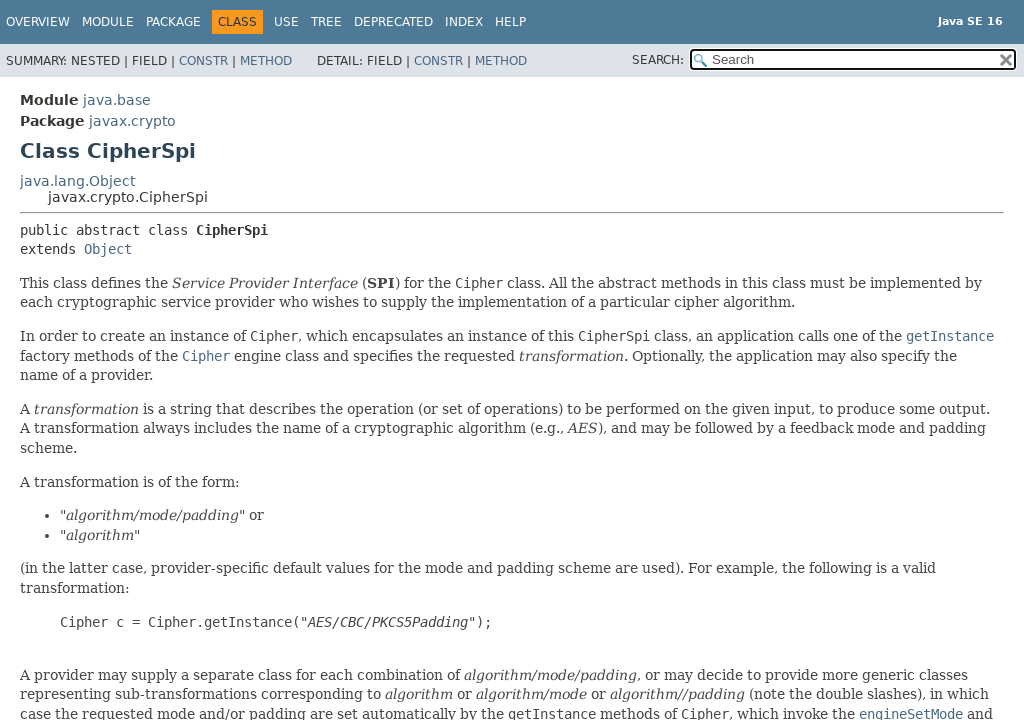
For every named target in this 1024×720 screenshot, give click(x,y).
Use (286, 22)
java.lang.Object (77, 181)
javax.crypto (132, 121)
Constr (203, 61)
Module (108, 22)
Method (266, 61)
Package (173, 22)
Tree (326, 22)
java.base (117, 100)
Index (464, 22)
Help (510, 22)
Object (108, 249)
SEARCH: (658, 60)
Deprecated (393, 22)
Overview (38, 22)
